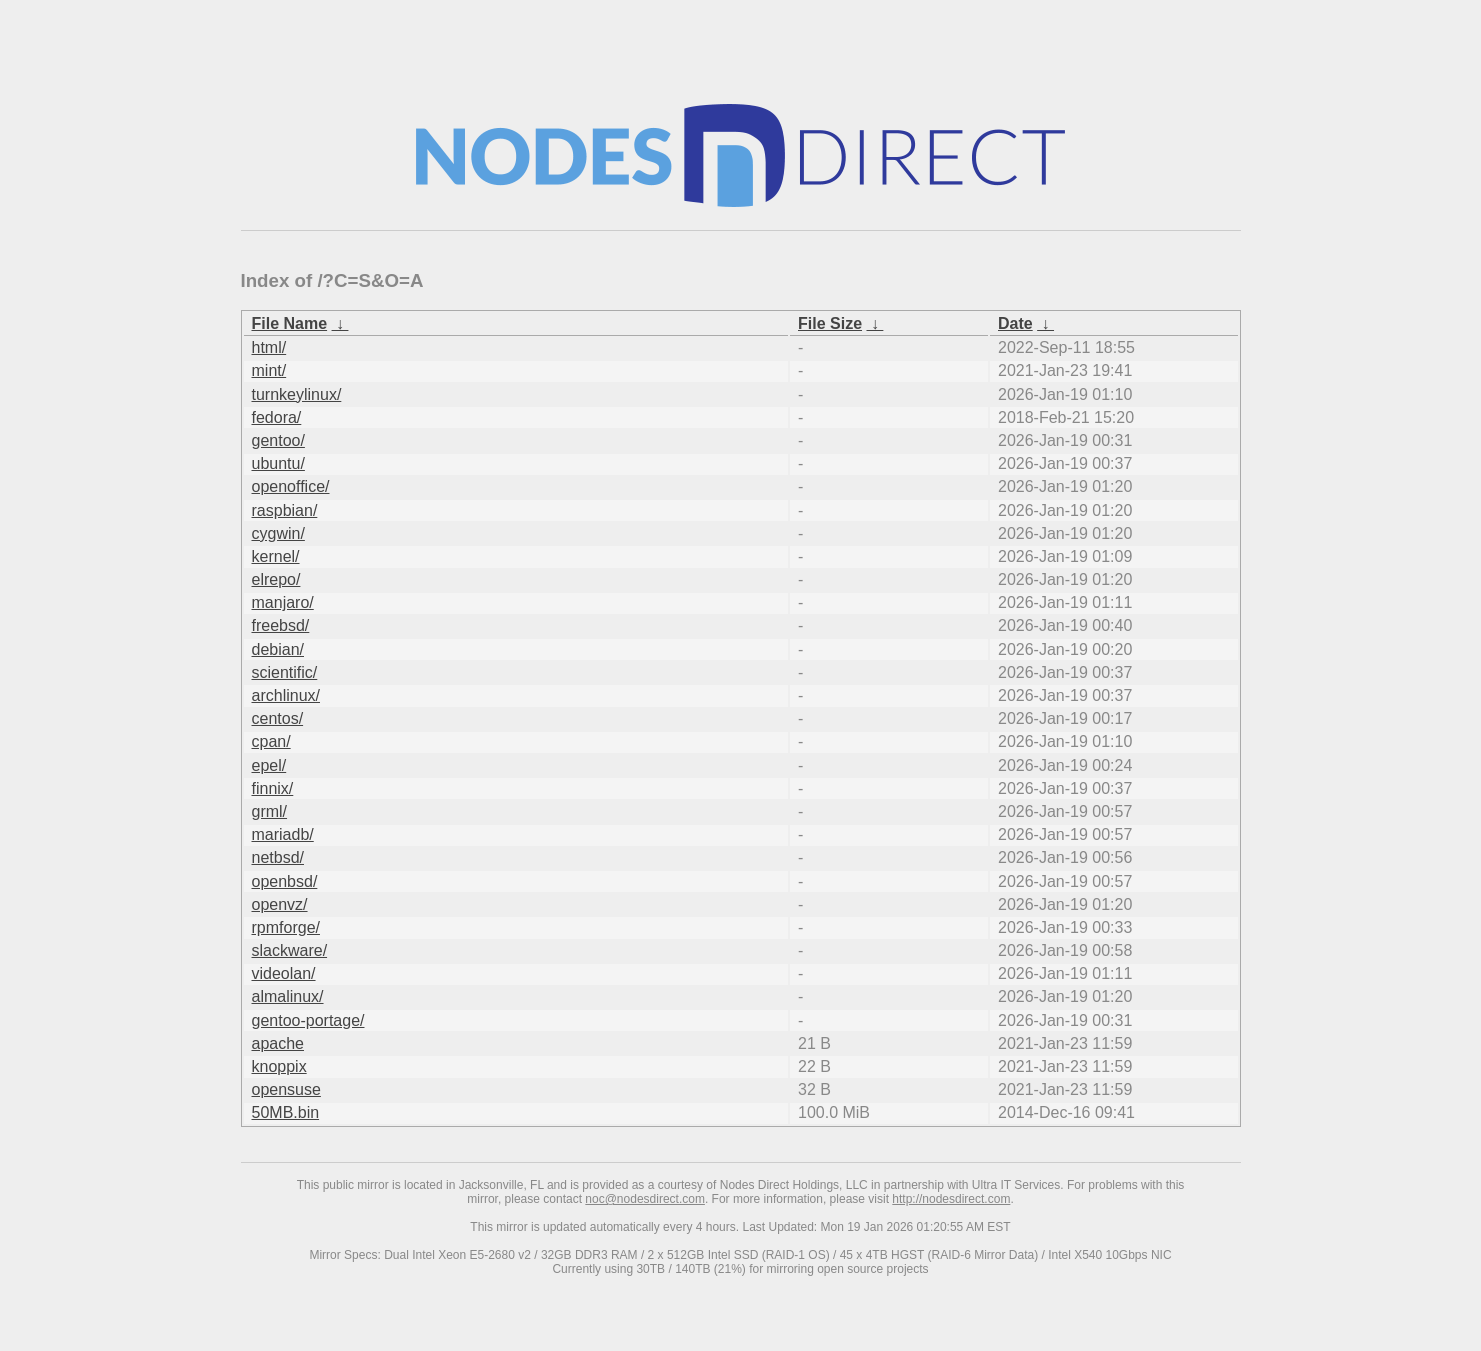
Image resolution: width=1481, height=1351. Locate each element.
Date (1015, 323)
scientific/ (285, 672)
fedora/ (277, 417)
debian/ (278, 649)
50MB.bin (286, 1112)
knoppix (279, 1066)
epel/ (269, 765)
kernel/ (276, 556)
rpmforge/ (286, 927)
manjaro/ (283, 602)
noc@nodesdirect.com (645, 1199)
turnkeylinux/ (297, 394)
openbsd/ (285, 881)
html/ (269, 347)
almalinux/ (288, 996)
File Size (830, 323)
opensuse (286, 1089)
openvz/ (280, 904)
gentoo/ (278, 440)
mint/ (269, 370)
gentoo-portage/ (308, 1020)
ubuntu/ (278, 463)
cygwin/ (278, 533)
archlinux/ (286, 695)
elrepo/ (276, 579)
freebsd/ (281, 625)
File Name (290, 323)
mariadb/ (283, 834)
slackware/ (290, 950)
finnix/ (273, 788)
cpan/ (271, 741)
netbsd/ (278, 857)
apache (278, 1043)
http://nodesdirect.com (951, 1199)
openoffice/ (291, 486)
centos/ (278, 718)
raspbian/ (285, 510)
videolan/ (284, 973)
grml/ (270, 811)
